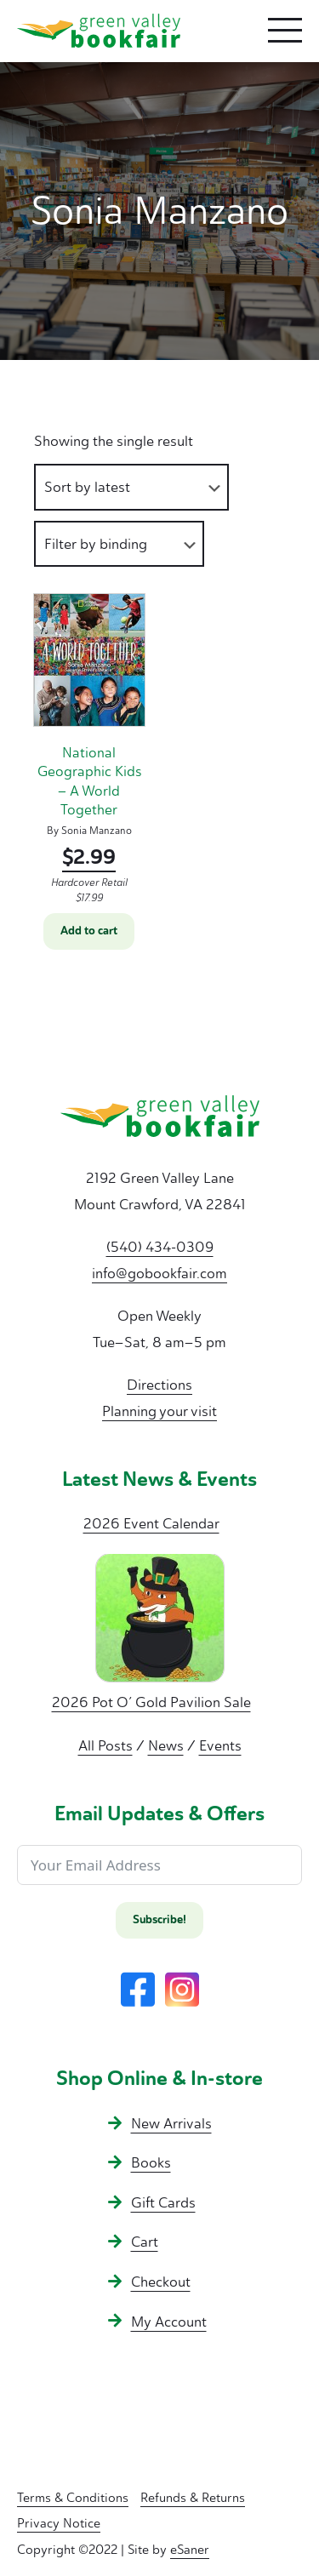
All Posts (105, 1745)
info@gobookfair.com (159, 1273)
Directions (159, 1384)
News (166, 1745)
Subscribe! (159, 1920)
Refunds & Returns (192, 2497)
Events (220, 1745)
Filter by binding (95, 543)
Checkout (161, 2281)
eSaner (189, 2549)
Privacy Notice (58, 2523)
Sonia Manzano (96, 831)
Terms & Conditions (72, 2497)
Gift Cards (163, 2202)
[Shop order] (131, 487)
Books (151, 2162)
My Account (169, 2321)
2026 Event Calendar (151, 1523)
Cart (144, 2241)
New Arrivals (171, 2123)
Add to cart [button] (88, 931)
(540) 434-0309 (160, 1246)
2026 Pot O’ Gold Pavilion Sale (151, 1702)
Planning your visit (159, 1410)
